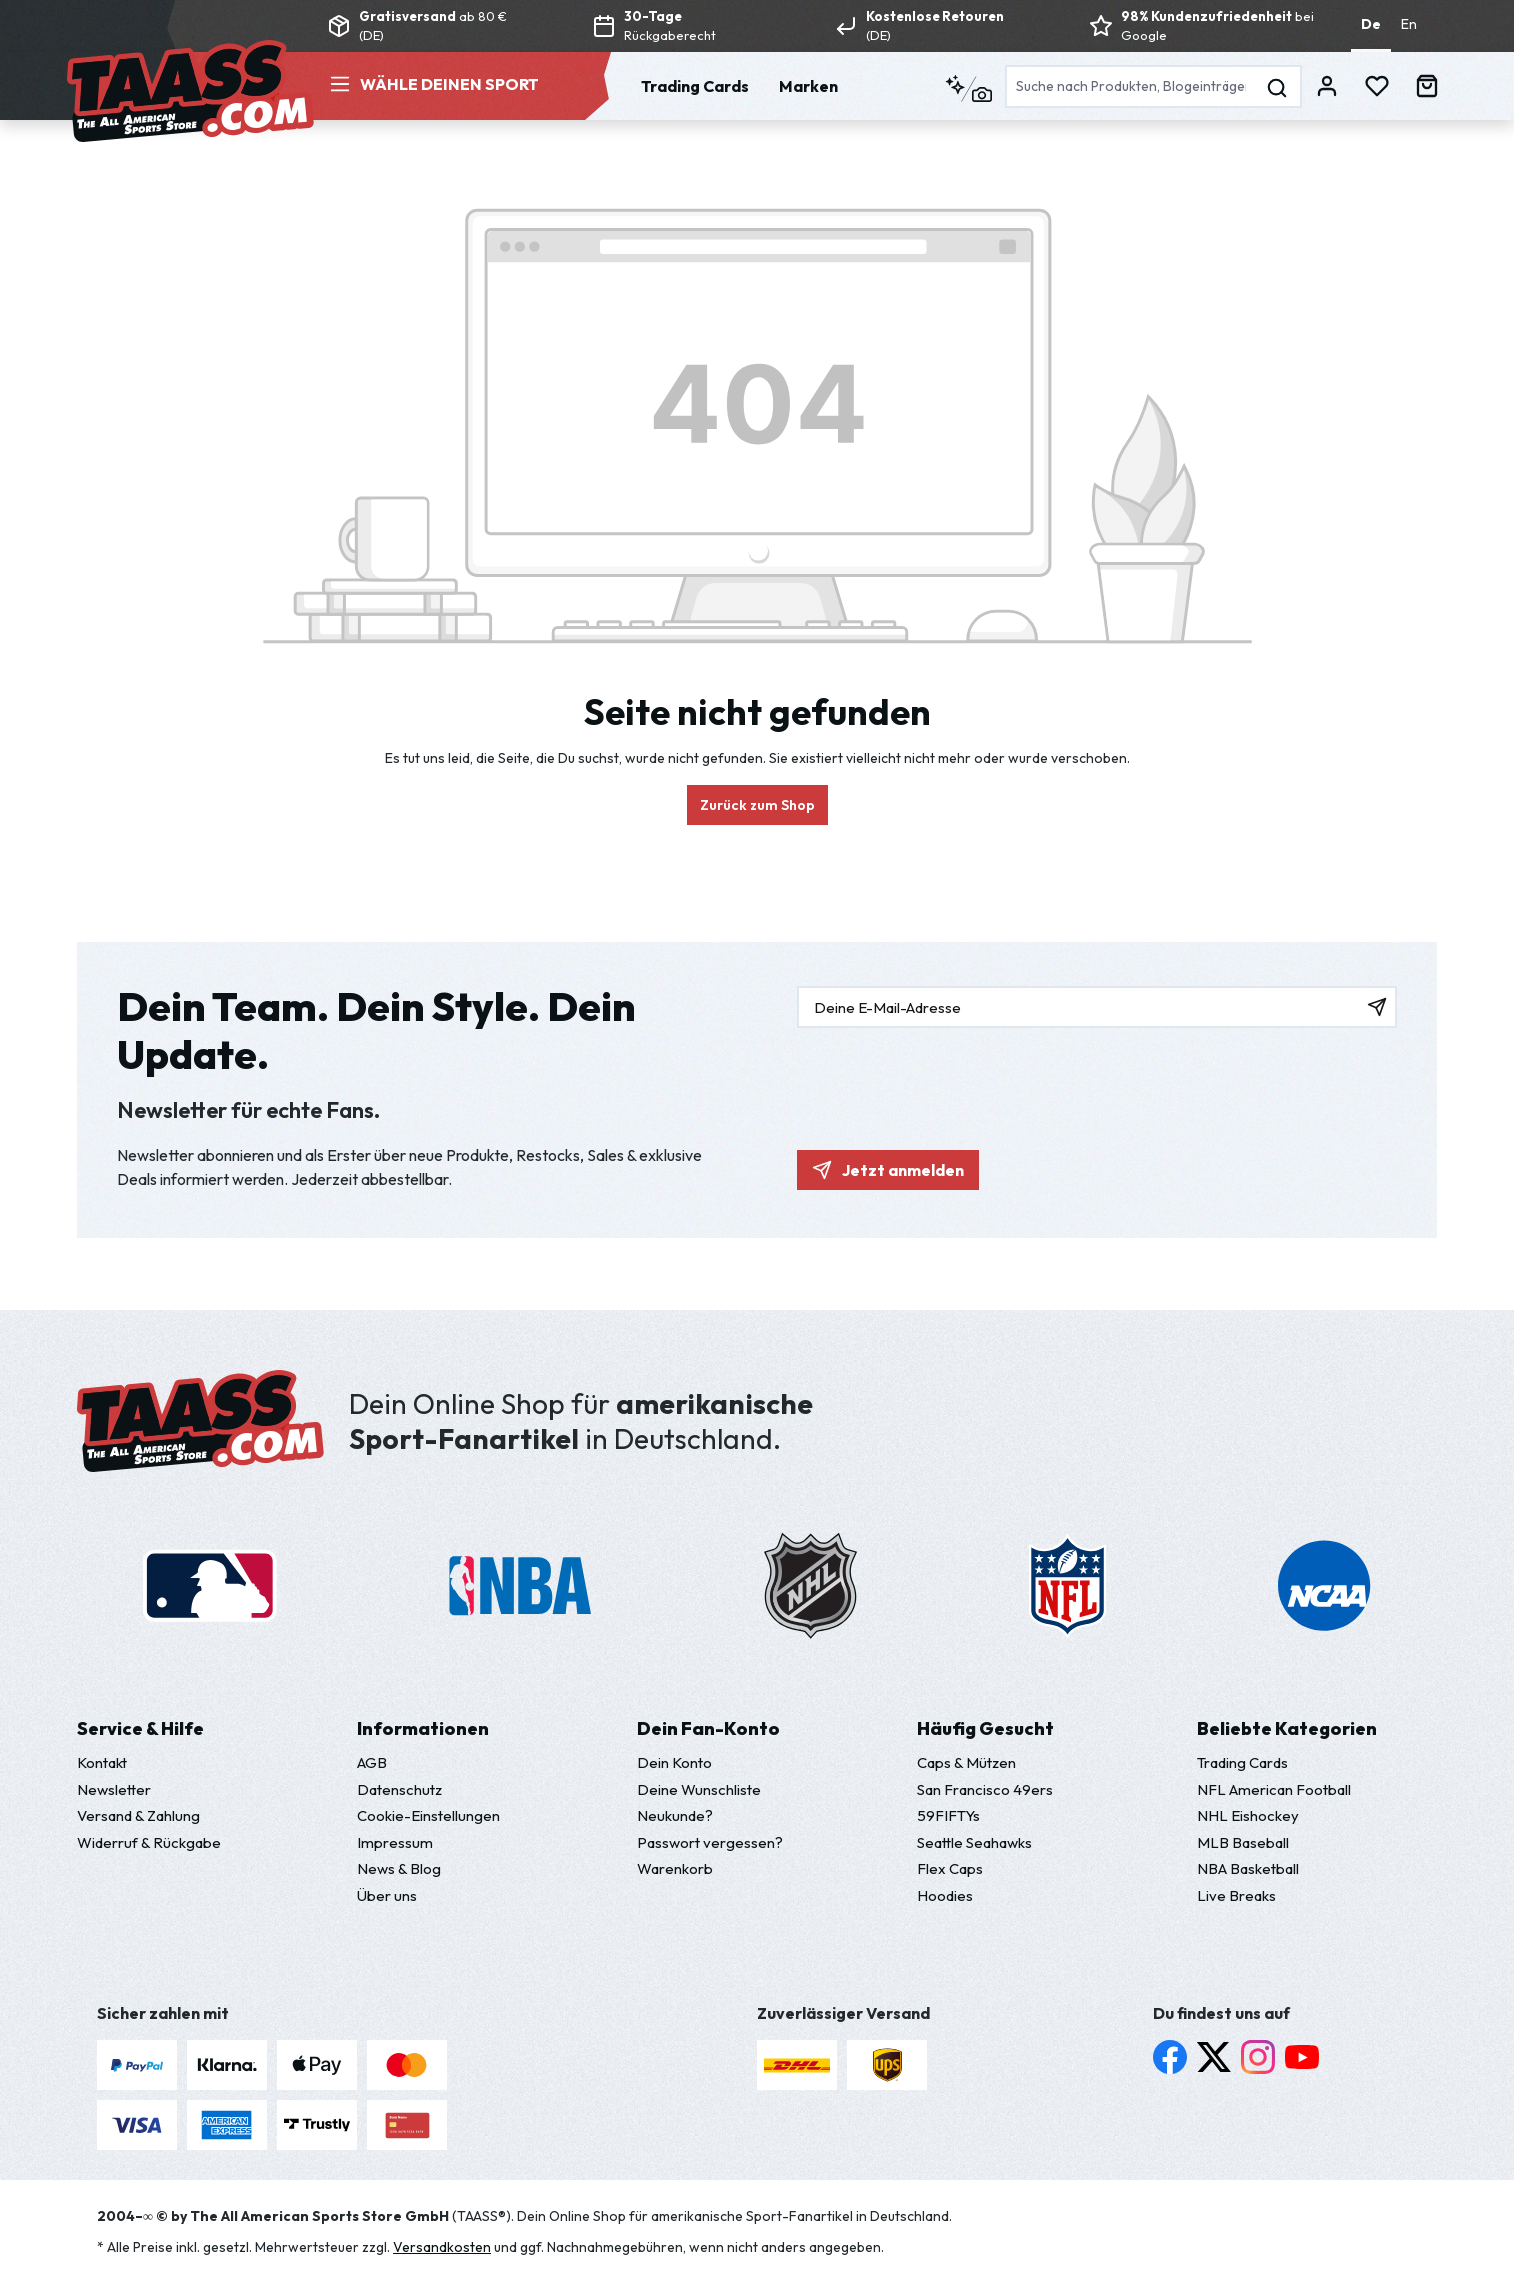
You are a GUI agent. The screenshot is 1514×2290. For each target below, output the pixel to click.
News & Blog (399, 1868)
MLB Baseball (1243, 1842)
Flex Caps (950, 1868)
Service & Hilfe (140, 1728)
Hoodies (945, 1895)
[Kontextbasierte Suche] (968, 89)
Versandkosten (442, 2247)
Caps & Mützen (966, 1762)
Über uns (387, 1895)
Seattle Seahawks (974, 1842)
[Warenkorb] (1427, 84)
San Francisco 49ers (985, 1789)
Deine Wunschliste (699, 1789)
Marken (808, 86)
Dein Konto (674, 1762)
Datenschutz (399, 1789)
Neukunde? (675, 1815)
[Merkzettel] (1377, 84)
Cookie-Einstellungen (428, 1815)
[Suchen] (1278, 86)
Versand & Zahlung (138, 1815)
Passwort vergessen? (710, 1842)
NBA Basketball (1248, 1868)
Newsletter (114, 1789)
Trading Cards (695, 86)
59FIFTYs (948, 1815)
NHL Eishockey (1248, 1815)
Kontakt (102, 1762)
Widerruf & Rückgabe (149, 1842)
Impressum (395, 1842)
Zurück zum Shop (757, 805)
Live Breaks (1236, 1895)
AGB (372, 1762)
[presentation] (949, 1079)
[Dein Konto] (1327, 84)
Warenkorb (675, 1868)
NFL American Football (1274, 1789)
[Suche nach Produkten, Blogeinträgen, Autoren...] (1130, 86)
